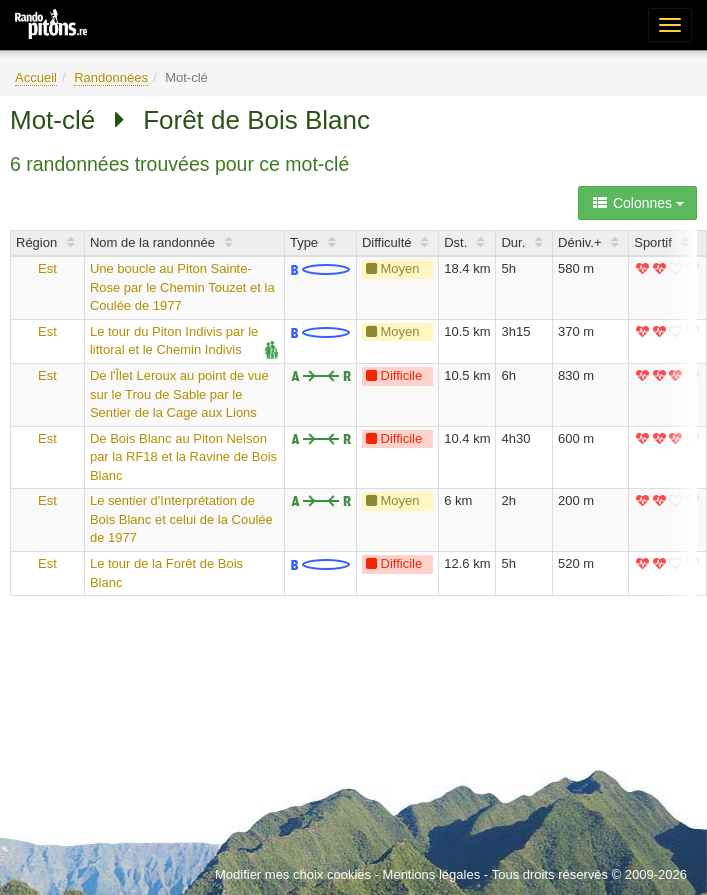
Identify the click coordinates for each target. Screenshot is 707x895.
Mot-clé (52, 120)
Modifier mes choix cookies (293, 874)
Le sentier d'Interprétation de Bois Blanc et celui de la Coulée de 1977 (181, 519)
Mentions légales (432, 874)
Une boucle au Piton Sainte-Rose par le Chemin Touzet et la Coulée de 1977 (182, 287)
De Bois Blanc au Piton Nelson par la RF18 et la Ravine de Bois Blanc (183, 457)
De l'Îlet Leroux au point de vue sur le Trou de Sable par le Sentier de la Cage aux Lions (179, 394)
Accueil (36, 77)
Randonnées (111, 77)
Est (47, 268)
